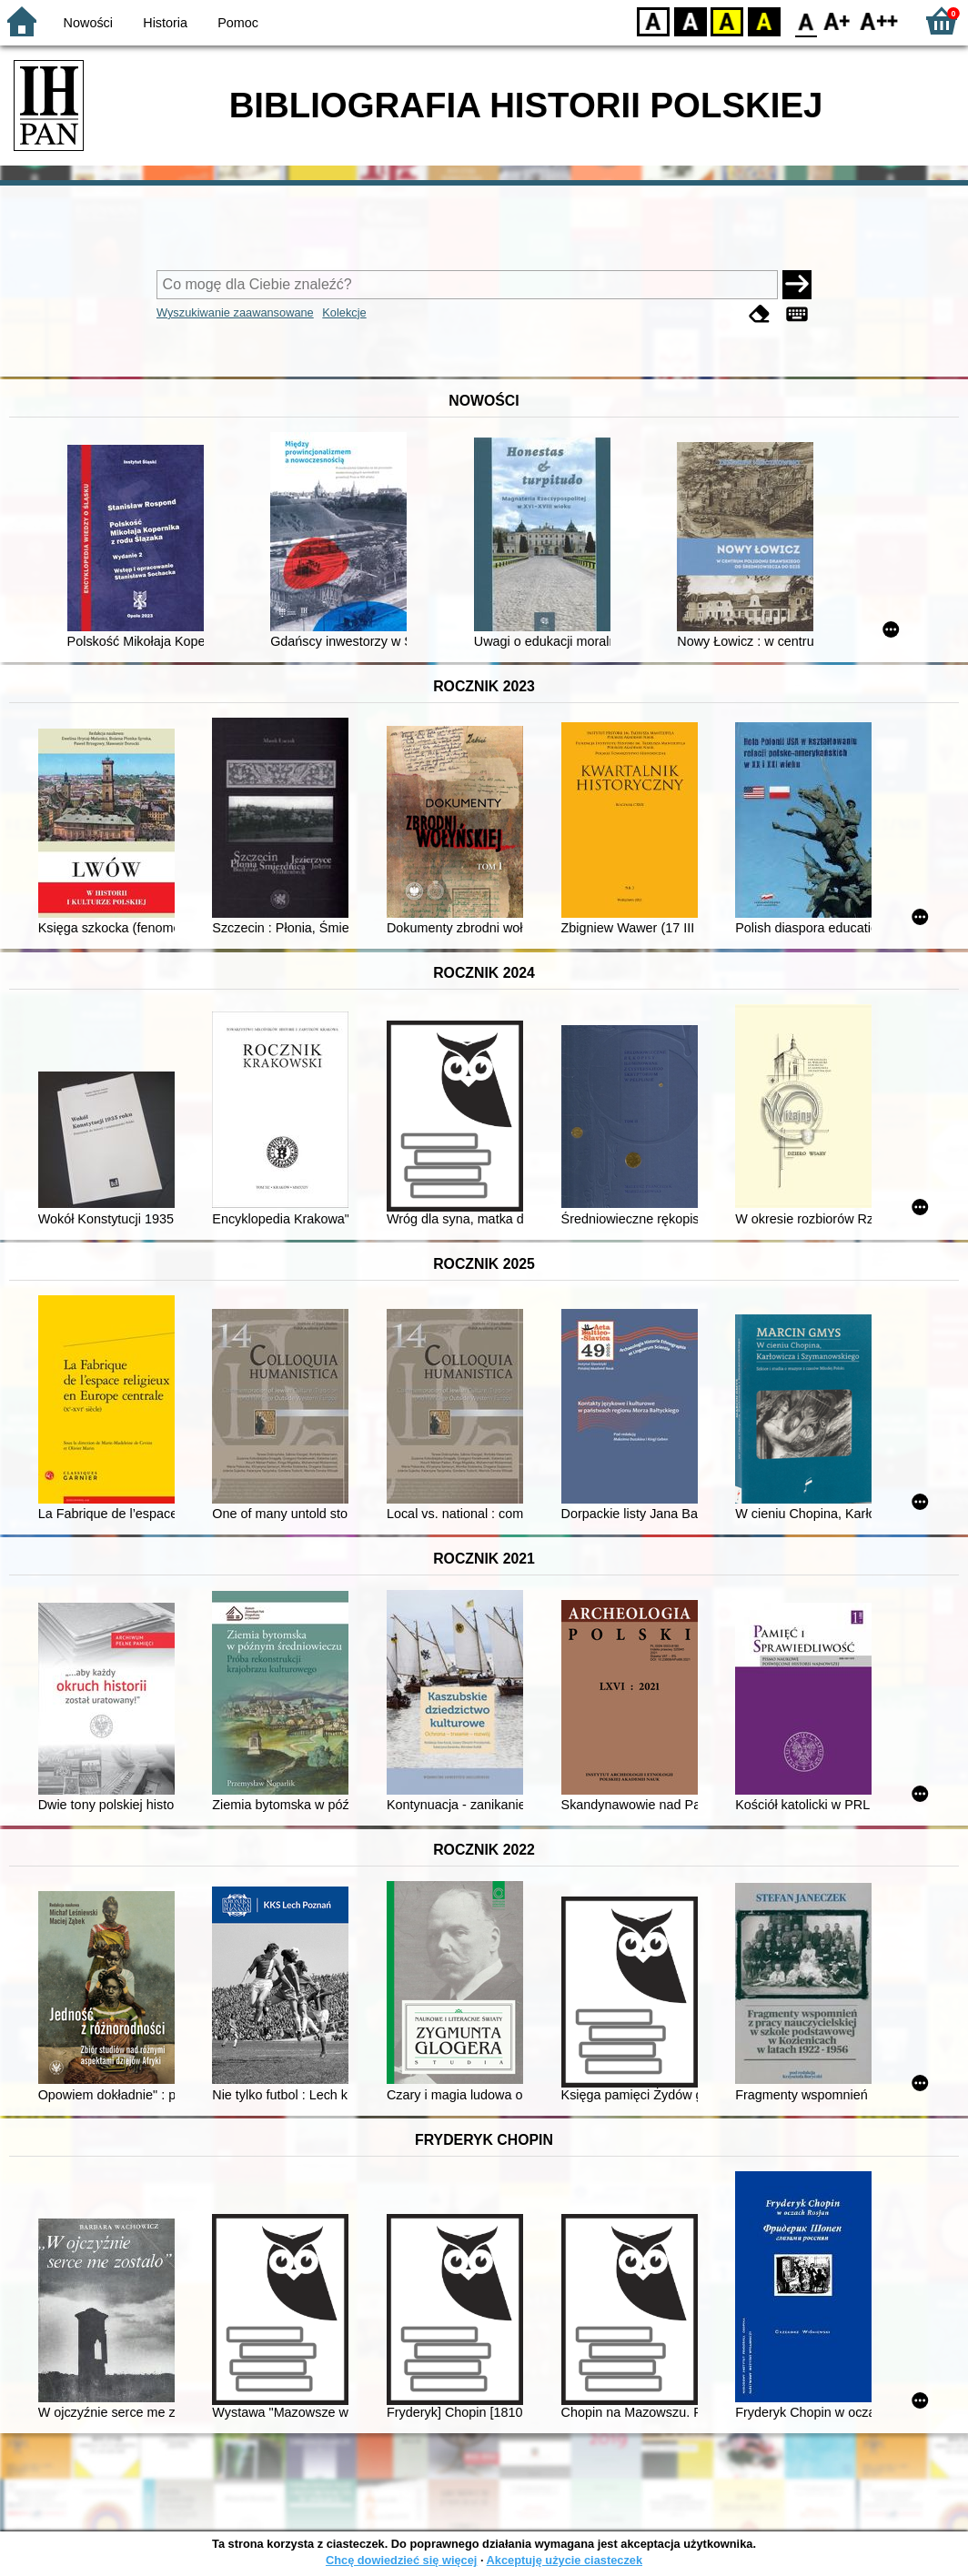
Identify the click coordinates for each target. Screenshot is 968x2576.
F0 (805, 20)
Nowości (88, 22)
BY (763, 20)
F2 (879, 20)
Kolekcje (344, 312)
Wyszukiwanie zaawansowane (235, 312)
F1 (837, 20)
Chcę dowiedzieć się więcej (401, 2560)
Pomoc (237, 22)
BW (690, 20)
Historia (165, 22)
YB (726, 20)
